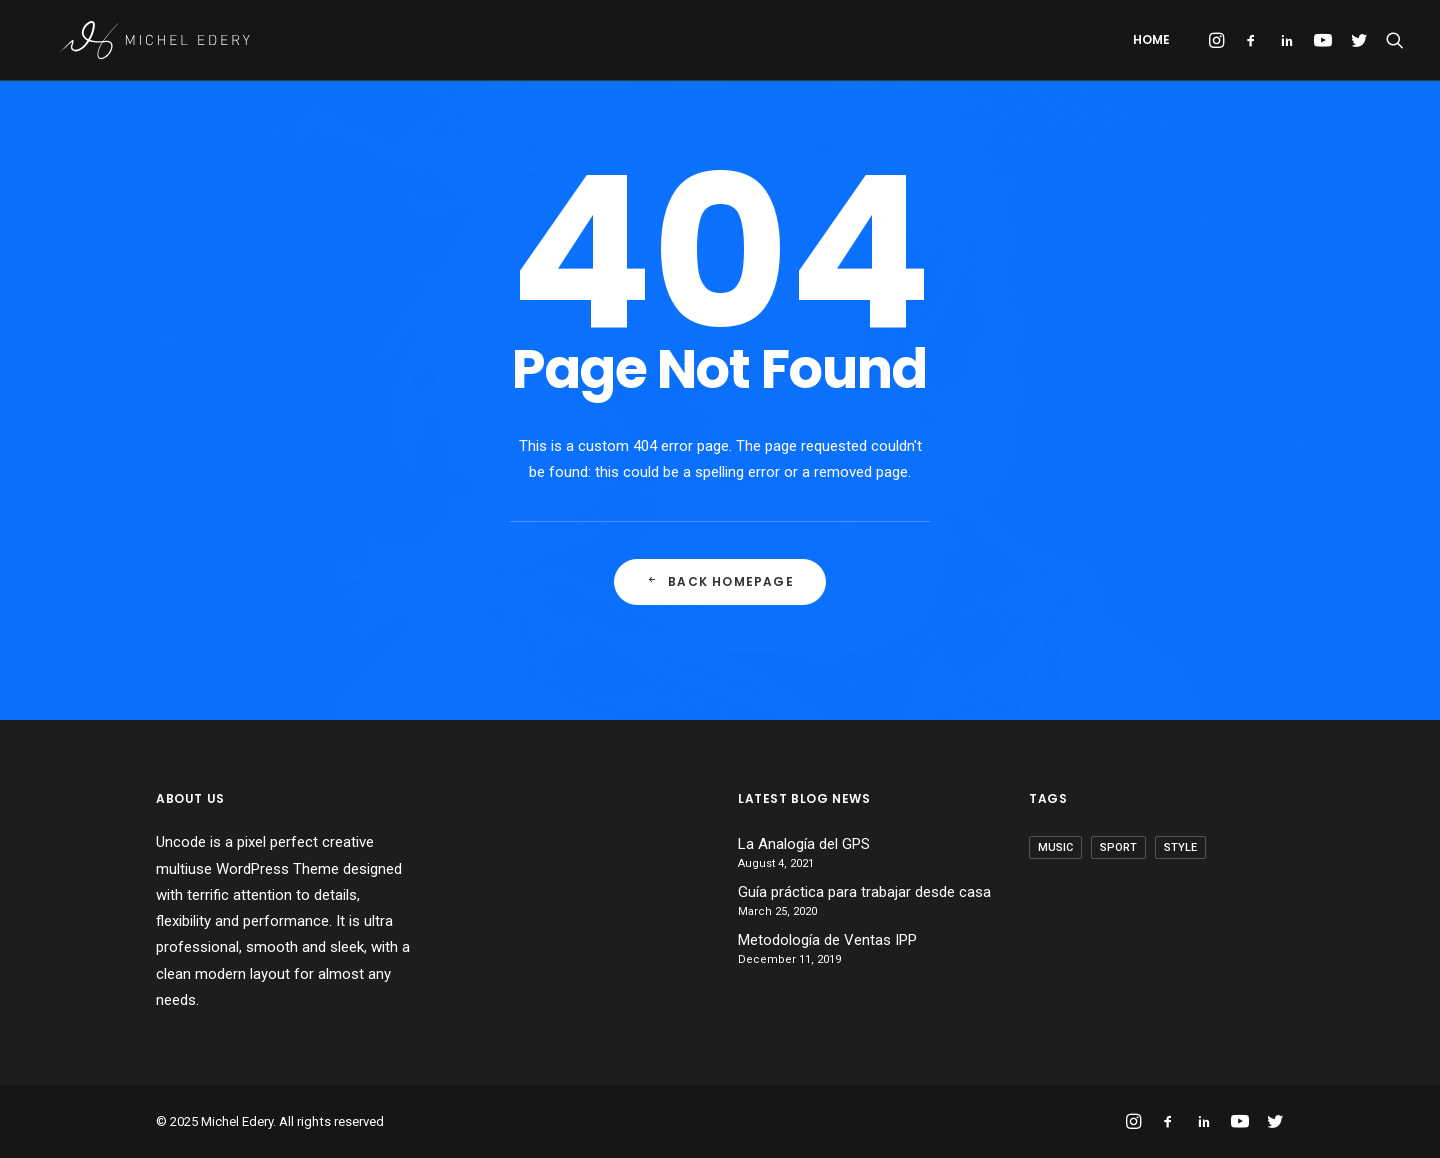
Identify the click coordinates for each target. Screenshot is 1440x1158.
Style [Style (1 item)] (1180, 847)
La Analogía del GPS (804, 844)
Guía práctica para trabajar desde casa (864, 892)
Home (1151, 42)
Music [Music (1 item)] (1055, 847)
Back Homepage (720, 581)
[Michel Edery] (147, 43)
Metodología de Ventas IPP (827, 940)
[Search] (1390, 43)
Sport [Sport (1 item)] (1118, 847)
